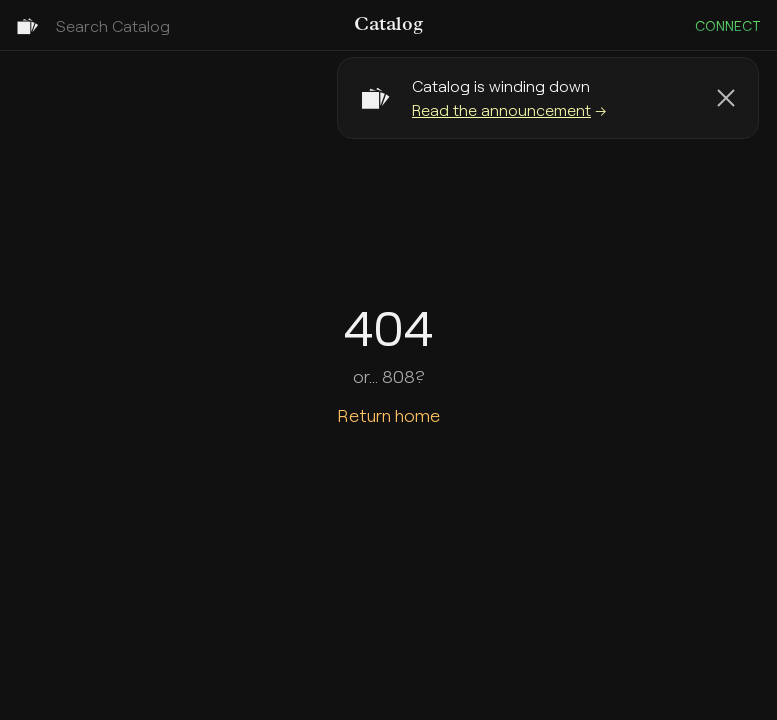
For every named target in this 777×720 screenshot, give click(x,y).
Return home (388, 415)
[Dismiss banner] (726, 98)
